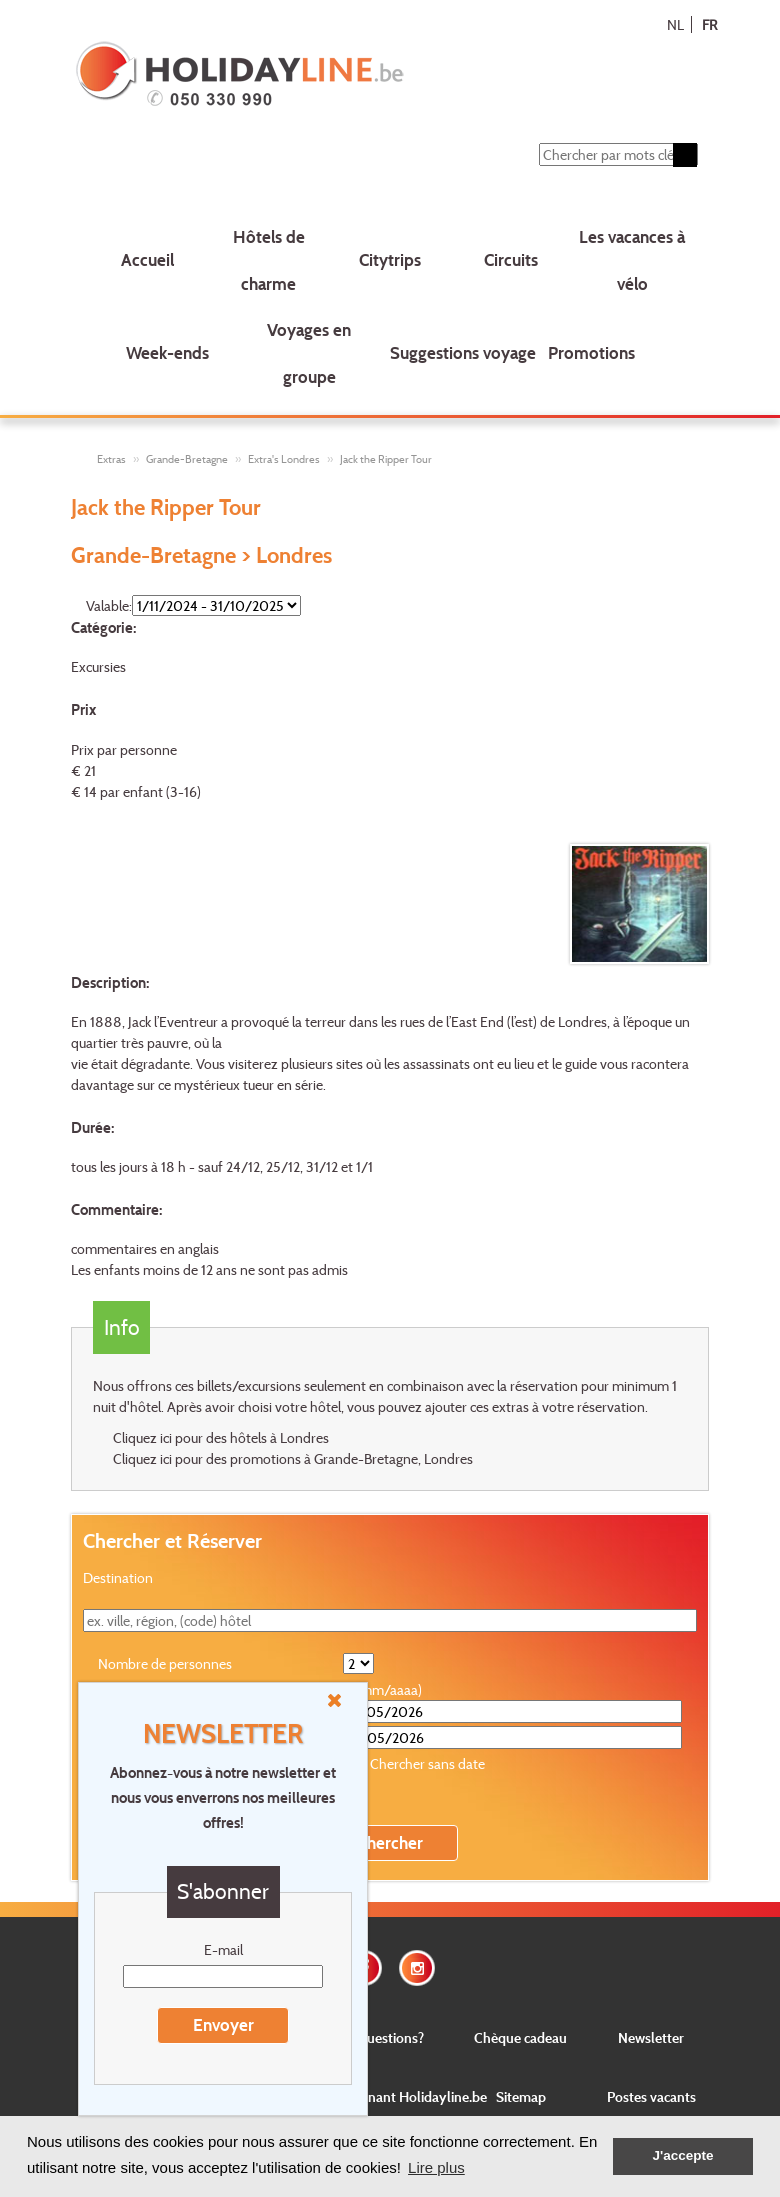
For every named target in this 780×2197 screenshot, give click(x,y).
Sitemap (521, 2097)
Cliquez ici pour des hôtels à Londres (221, 1438)
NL (675, 24)
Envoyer (223, 2024)
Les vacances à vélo (632, 260)
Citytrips (390, 259)
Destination (118, 1578)
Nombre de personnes (165, 1664)
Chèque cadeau (520, 2037)
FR (709, 24)
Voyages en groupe (309, 353)
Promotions (591, 352)
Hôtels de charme (269, 260)
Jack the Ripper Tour (386, 459)
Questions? (390, 2037)
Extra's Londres (284, 459)
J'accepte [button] (682, 2155)
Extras (111, 459)
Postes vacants (651, 2097)
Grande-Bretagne (187, 459)
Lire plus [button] (436, 2167)
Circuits (511, 259)
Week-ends (167, 352)
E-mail (223, 1949)
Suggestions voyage (463, 352)
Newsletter (651, 2037)
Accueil (147, 259)
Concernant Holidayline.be (406, 2097)
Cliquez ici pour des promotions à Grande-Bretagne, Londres (293, 1459)
